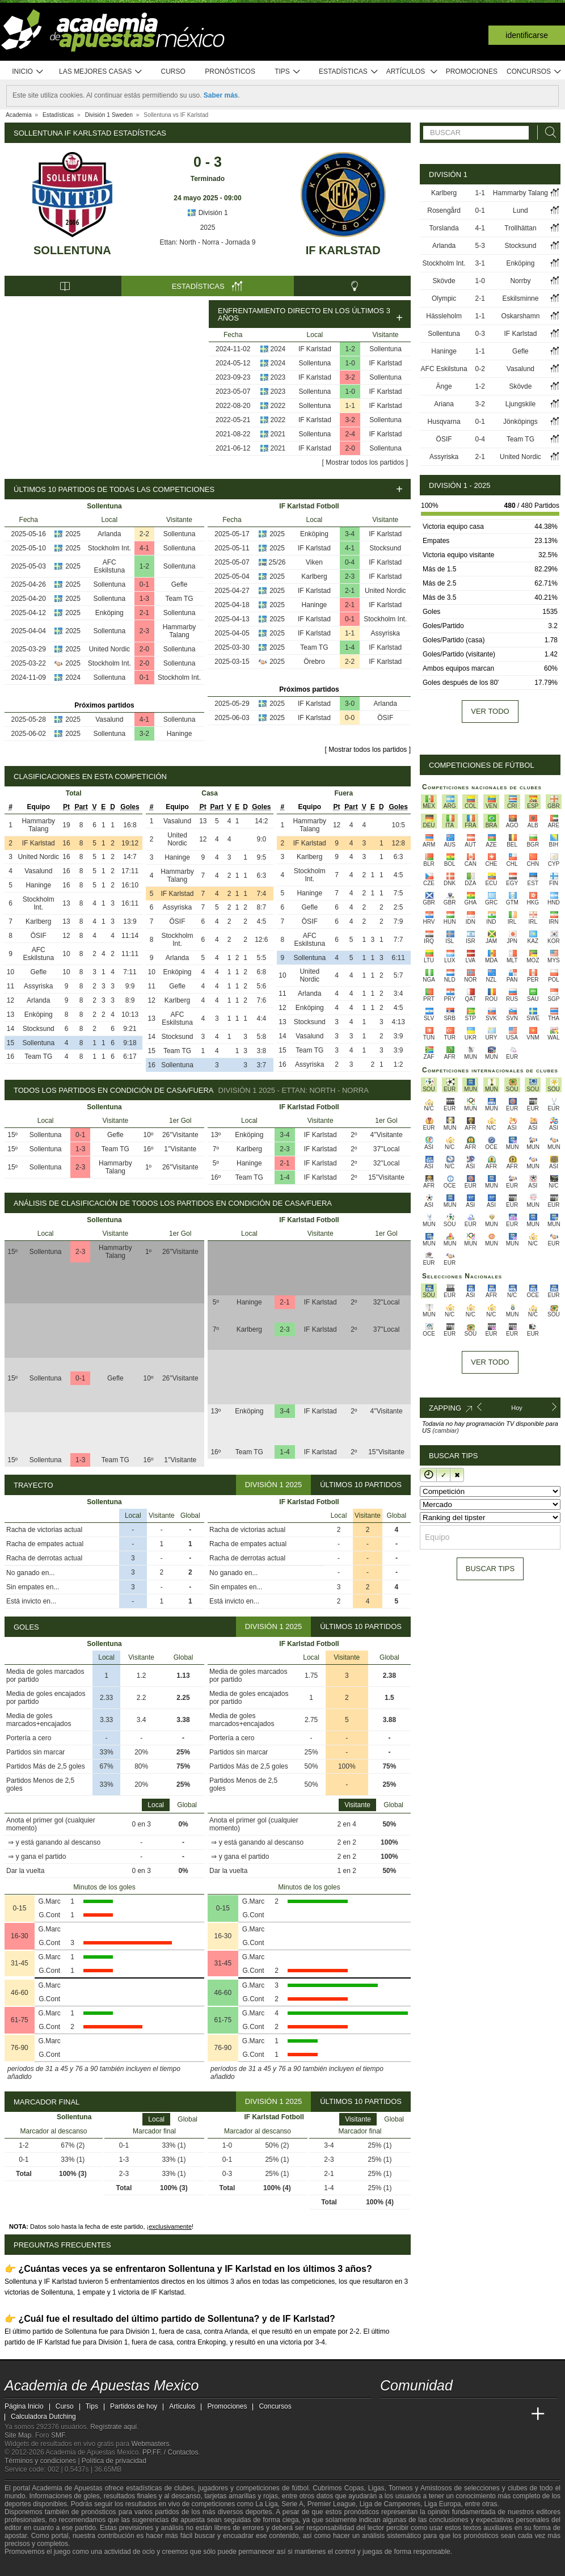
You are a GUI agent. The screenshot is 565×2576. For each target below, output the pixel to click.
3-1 (480, 263)
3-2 (350, 377)
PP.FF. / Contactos (170, 2452)
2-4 (350, 434)
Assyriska (385, 633)
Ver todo (490, 711)
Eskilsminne (520, 298)
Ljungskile (520, 404)
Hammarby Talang (179, 631)
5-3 (480, 246)
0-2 (480, 369)
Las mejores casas (101, 72)
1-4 (350, 647)
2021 (278, 434)
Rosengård (444, 210)
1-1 (350, 406)
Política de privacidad (114, 2461)
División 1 (207, 213)
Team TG (179, 599)
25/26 (277, 562)
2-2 (144, 534)
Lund (520, 210)
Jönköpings (520, 422)
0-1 (144, 584)
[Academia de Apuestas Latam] (495, 2414)
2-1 (144, 613)
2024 (278, 349)
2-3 (144, 631)
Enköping (109, 613)
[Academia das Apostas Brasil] (432, 2414)
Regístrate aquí (113, 2427)
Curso (173, 71)
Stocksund (385, 548)
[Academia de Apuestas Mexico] (389, 2414)
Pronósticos (230, 71)
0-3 (480, 334)
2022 (278, 406)
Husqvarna (444, 422)
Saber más (221, 95)
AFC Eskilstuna (109, 566)
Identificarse (526, 35)
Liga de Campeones (390, 2504)
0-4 (350, 562)
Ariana (444, 404)
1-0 (350, 363)
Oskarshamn (520, 316)
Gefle (179, 584)
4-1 (144, 548)
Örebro (313, 662)
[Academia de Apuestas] (474, 2414)
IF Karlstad (343, 250)
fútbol (300, 2488)
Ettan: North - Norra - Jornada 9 (208, 242)
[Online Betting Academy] (453, 2414)
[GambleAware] (33, 2566)
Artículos (412, 72)
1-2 (350, 349)
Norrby (520, 281)
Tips (288, 72)
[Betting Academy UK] (516, 2414)
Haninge (179, 734)
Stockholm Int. (109, 548)
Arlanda (109, 534)
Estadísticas (348, 72)
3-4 (350, 534)
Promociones (471, 71)
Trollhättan (520, 228)
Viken (314, 562)
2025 (208, 227)
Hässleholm (444, 316)
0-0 (350, 718)
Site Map (18, 2435)
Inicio (28, 72)
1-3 (144, 599)
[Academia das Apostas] (410, 2414)
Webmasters (150, 2444)
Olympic (444, 298)
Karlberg (314, 576)
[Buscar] (547, 132)
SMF (58, 2435)
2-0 (350, 448)
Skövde (444, 281)
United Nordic (109, 649)
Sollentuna (72, 250)
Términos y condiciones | (43, 2461)
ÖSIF (385, 718)
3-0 (350, 704)
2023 (278, 377)
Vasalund (109, 719)
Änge (444, 386)
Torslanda (444, 228)
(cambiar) (445, 1430)
